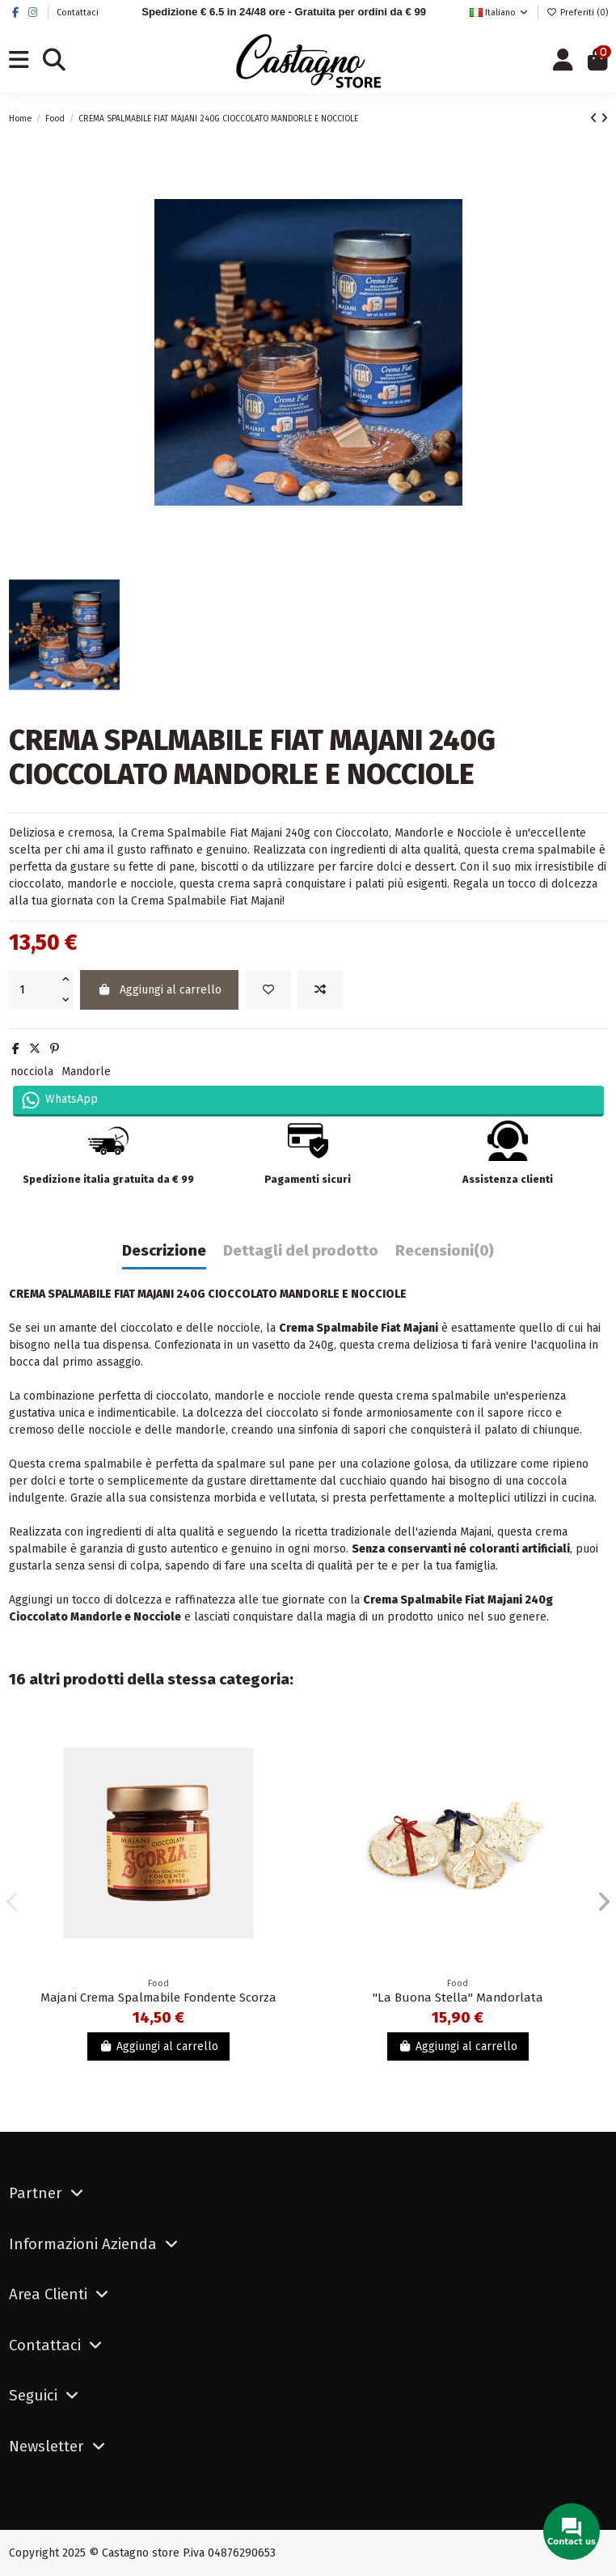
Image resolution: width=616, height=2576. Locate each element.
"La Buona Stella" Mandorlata (458, 1997)
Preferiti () (577, 12)
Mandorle (86, 1071)
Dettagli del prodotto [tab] (300, 1251)
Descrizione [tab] (164, 1251)
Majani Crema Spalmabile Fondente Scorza (158, 1997)
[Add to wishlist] (268, 990)
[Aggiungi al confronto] (320, 990)
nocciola (32, 1071)
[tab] (444, 1255)
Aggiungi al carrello (159, 990)
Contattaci (78, 12)
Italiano (500, 12)
